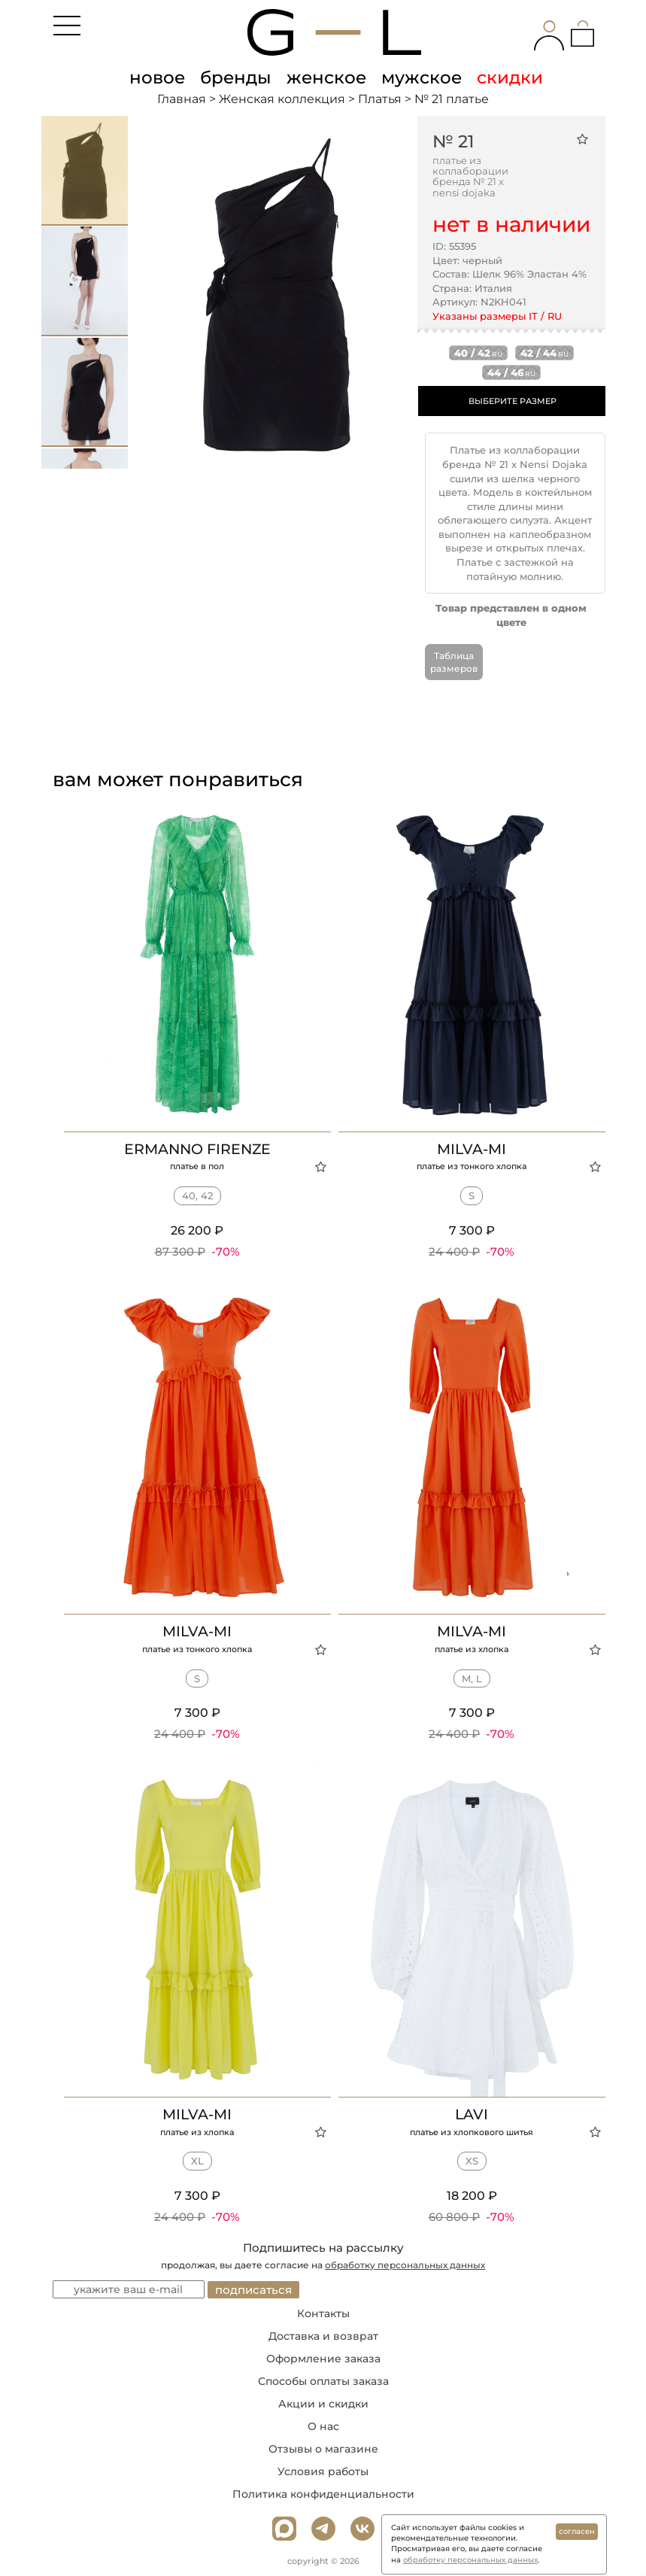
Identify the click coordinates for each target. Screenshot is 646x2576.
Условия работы (323, 2471)
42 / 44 (544, 353)
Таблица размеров (454, 662)
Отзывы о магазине (323, 2449)
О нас (323, 2426)
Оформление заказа (323, 2358)
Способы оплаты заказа (323, 2381)
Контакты (323, 2313)
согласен (577, 2531)
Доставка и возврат (323, 2336)
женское (326, 77)
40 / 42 (478, 353)
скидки (510, 77)
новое (157, 77)
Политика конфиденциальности (323, 2494)
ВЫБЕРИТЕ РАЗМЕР (513, 401)
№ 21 (453, 141)
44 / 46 (511, 372)
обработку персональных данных (405, 2265)
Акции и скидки (323, 2403)
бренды (235, 77)
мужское (421, 77)
